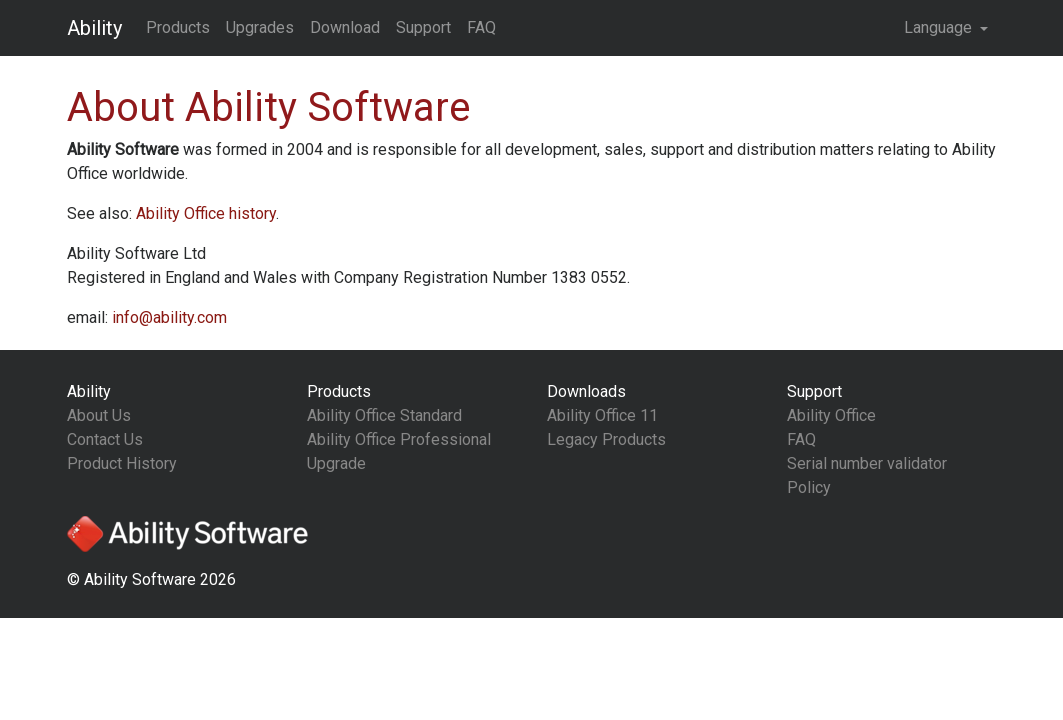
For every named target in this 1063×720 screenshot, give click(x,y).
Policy (809, 487)
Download (345, 27)
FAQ (481, 27)
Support (423, 27)
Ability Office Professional (399, 439)
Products (178, 27)
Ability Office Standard (384, 415)
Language (940, 27)
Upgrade (336, 463)
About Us (99, 415)
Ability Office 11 (602, 415)
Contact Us (105, 439)
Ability (94, 28)
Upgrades (260, 27)
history (206, 213)
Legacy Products (606, 439)
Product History (122, 463)
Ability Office (831, 415)
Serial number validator (867, 463)
